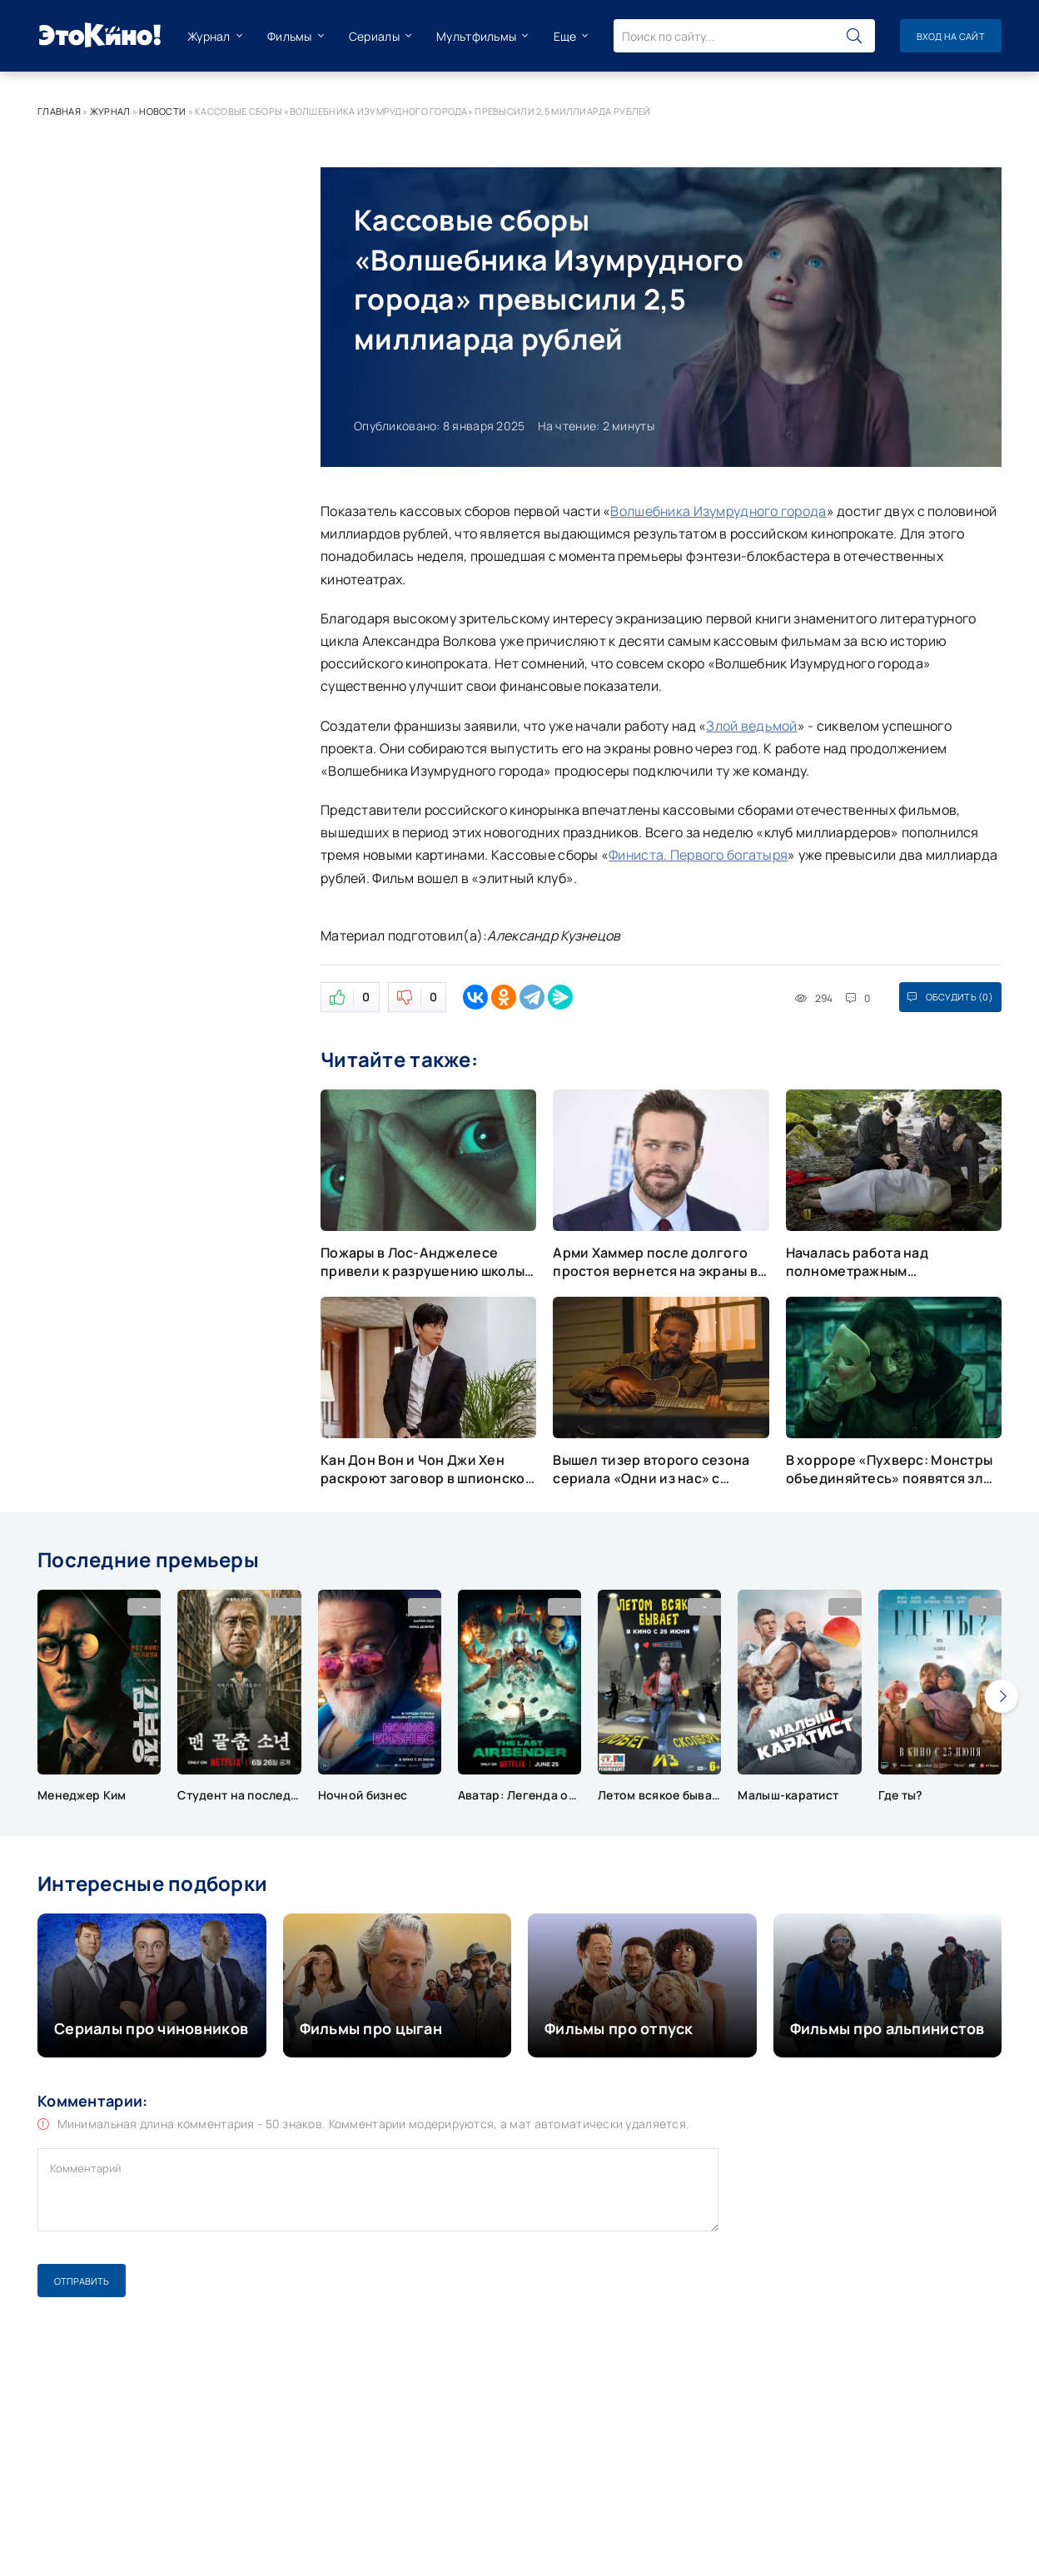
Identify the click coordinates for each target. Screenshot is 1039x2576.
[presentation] (1001, 1696)
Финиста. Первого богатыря (698, 855)
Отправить (81, 2281)
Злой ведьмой (751, 726)
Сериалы (374, 36)
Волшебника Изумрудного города (718, 511)
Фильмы (289, 36)
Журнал (209, 36)
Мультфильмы (476, 36)
